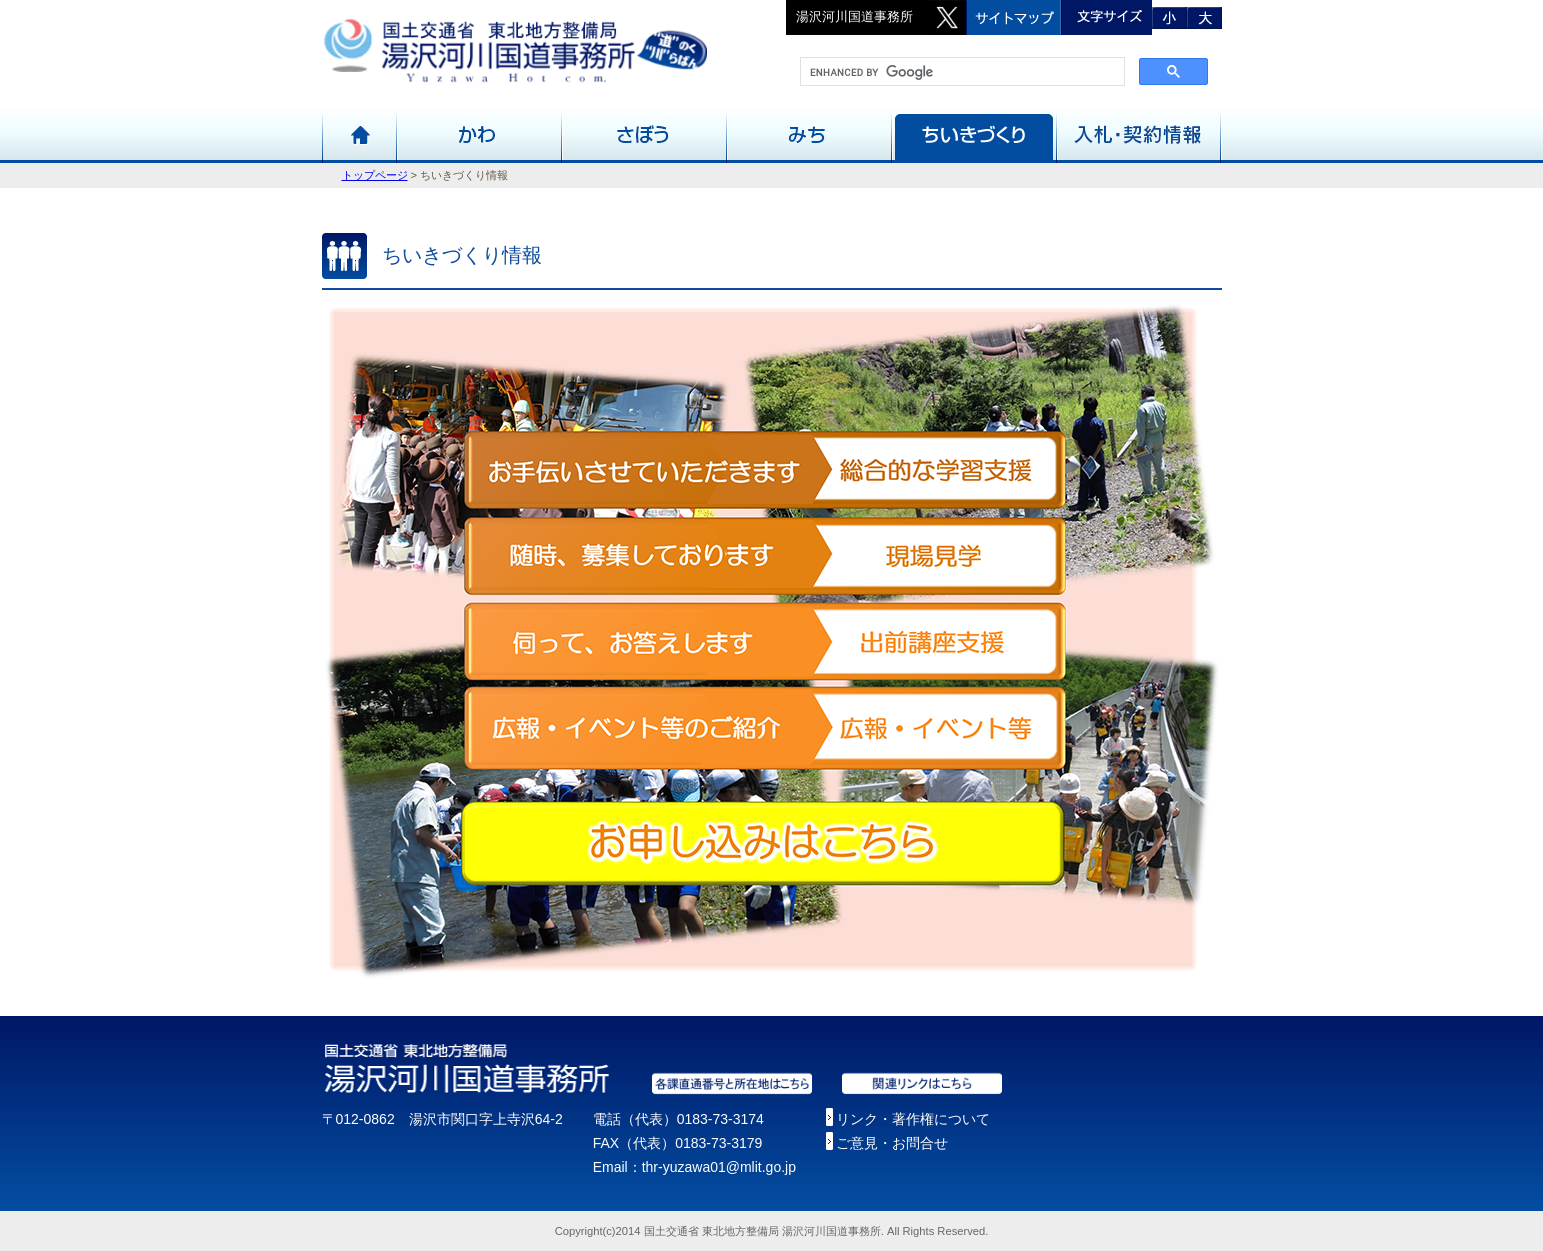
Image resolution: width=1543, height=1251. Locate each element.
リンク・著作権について (913, 1119)
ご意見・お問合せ (892, 1143)
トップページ (375, 175)
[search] (960, 72)
